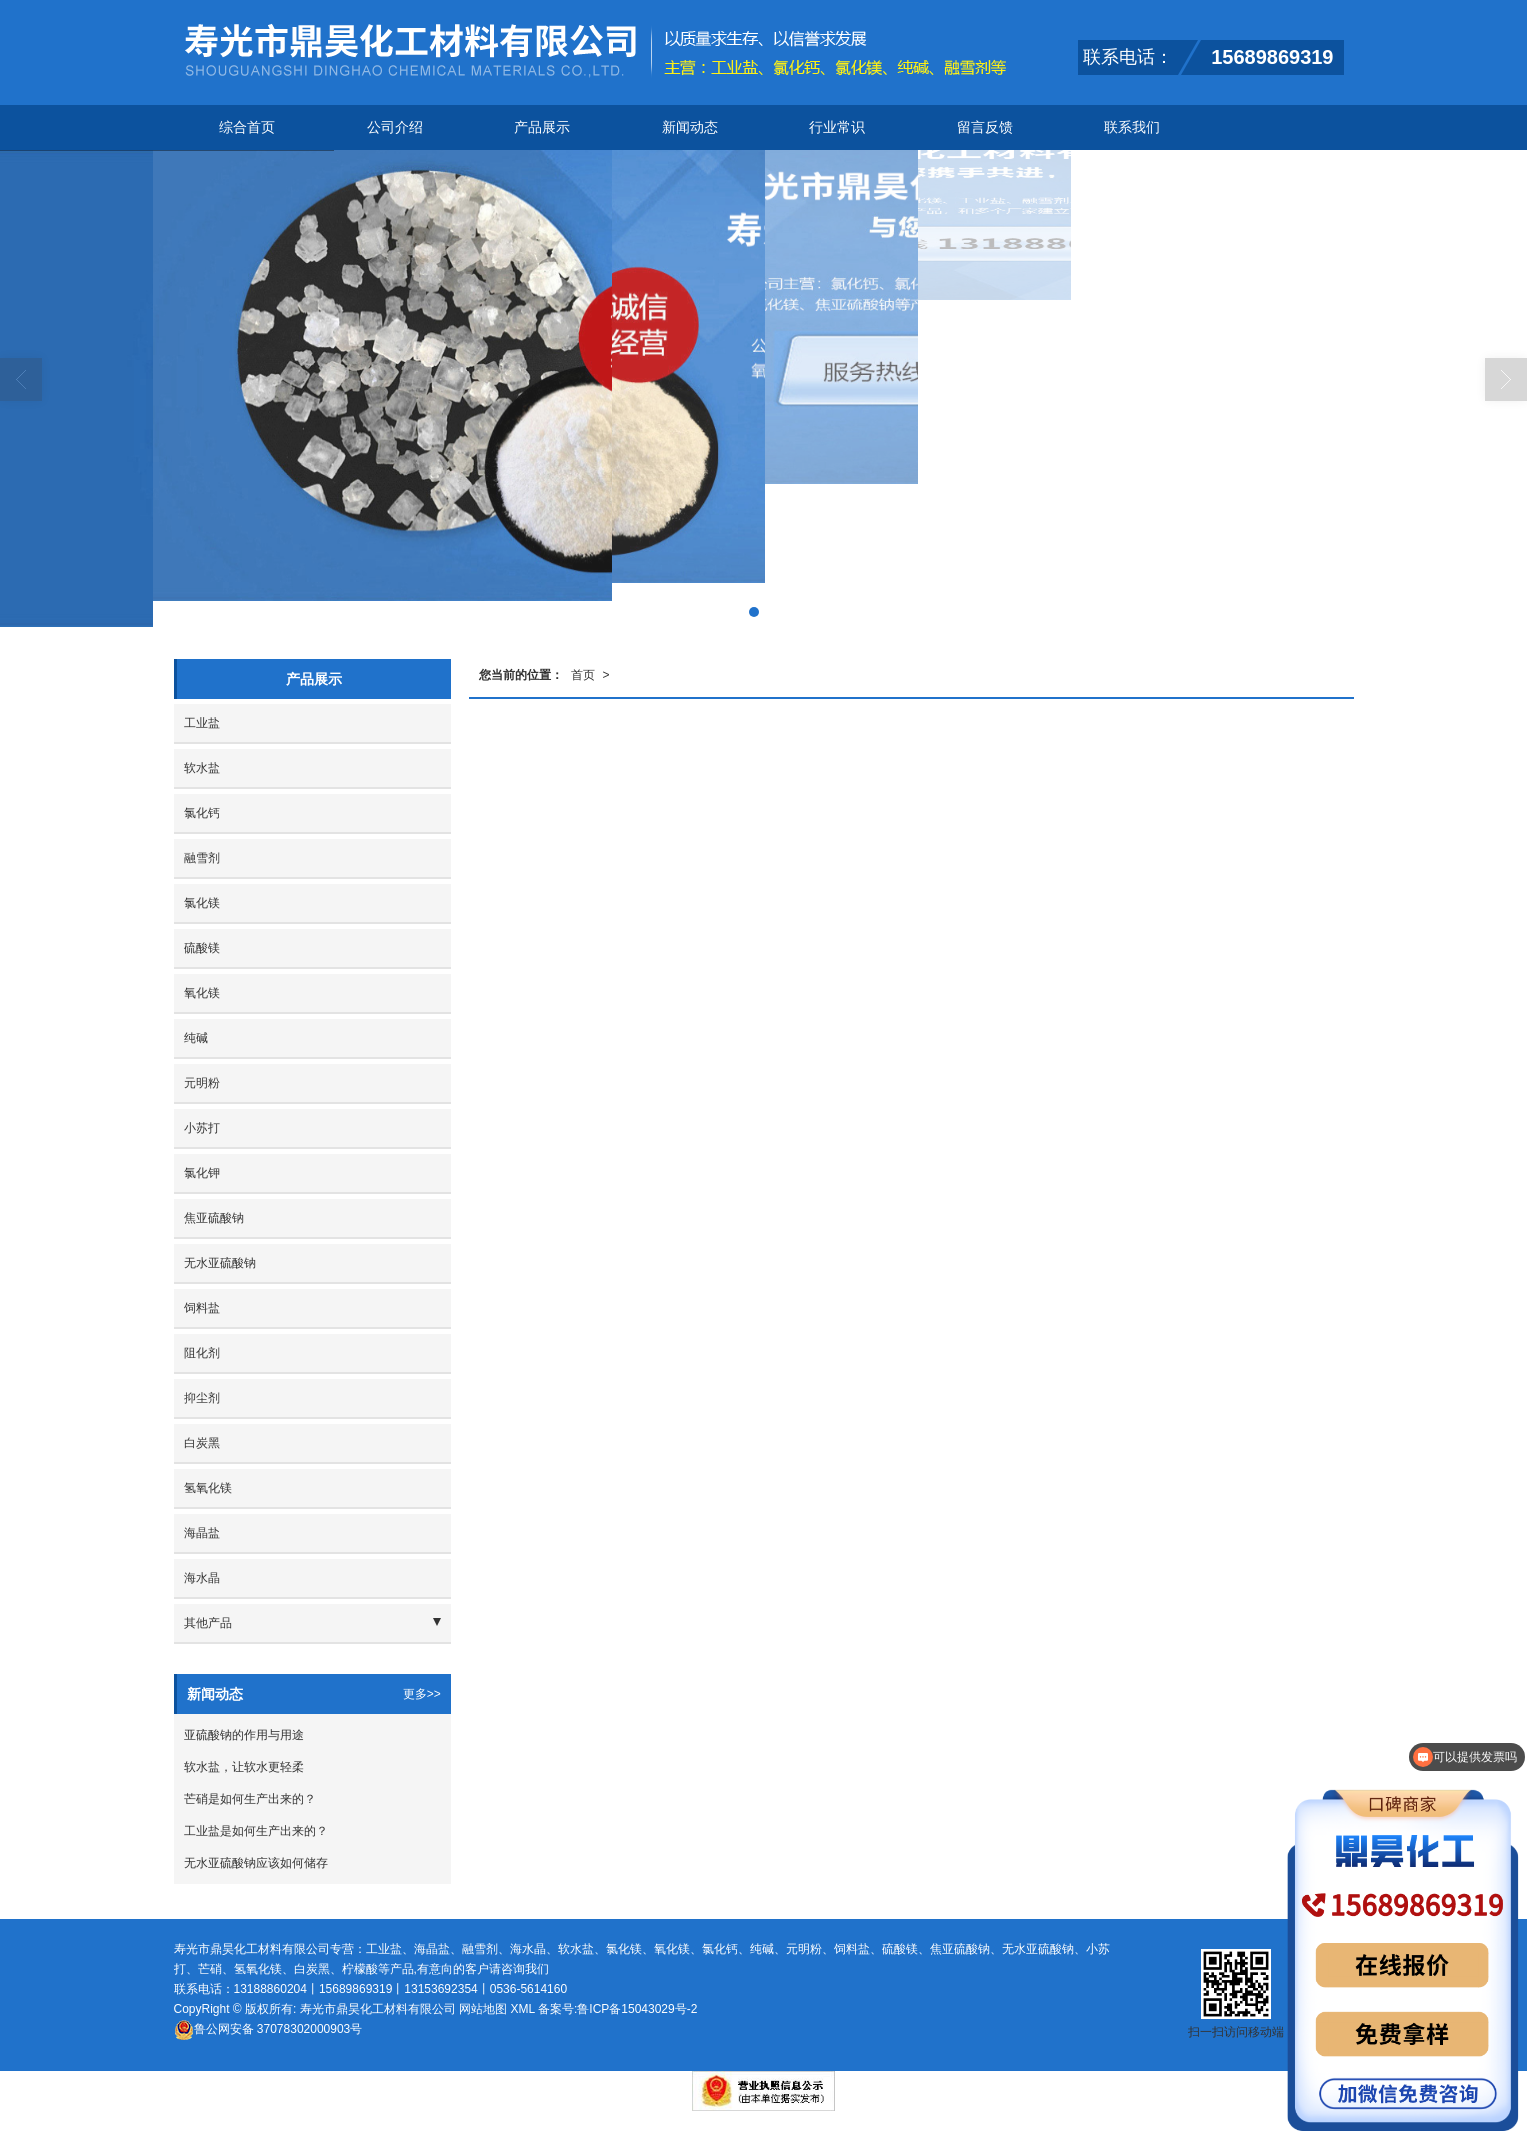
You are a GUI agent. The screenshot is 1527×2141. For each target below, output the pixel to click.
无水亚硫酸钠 (220, 1263)
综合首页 (247, 127)
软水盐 (202, 768)
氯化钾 (202, 1173)
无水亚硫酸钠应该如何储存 (256, 1863)
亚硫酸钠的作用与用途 (244, 1735)
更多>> (422, 1694)
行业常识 (837, 127)
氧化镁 (202, 993)
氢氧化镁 (208, 1488)
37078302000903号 (268, 2029)
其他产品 (208, 1623)
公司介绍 (395, 127)
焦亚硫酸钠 (214, 1218)
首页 (583, 675)
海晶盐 (202, 1533)
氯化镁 (202, 903)
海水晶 (202, 1578)
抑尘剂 (202, 1398)
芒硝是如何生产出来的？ (250, 1799)
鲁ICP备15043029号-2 (637, 2009)
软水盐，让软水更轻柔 (244, 1767)
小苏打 (202, 1128)
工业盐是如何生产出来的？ (256, 1831)
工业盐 (202, 723)
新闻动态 (690, 127)
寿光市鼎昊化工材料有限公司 (378, 2009)
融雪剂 (202, 858)
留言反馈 (985, 127)
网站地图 (483, 2009)
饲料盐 (202, 1308)
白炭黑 (202, 1443)
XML (522, 2009)
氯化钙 (202, 813)
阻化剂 (202, 1353)
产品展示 (542, 127)
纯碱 (196, 1038)
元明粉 (202, 1083)
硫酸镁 (202, 948)
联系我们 (1132, 127)
